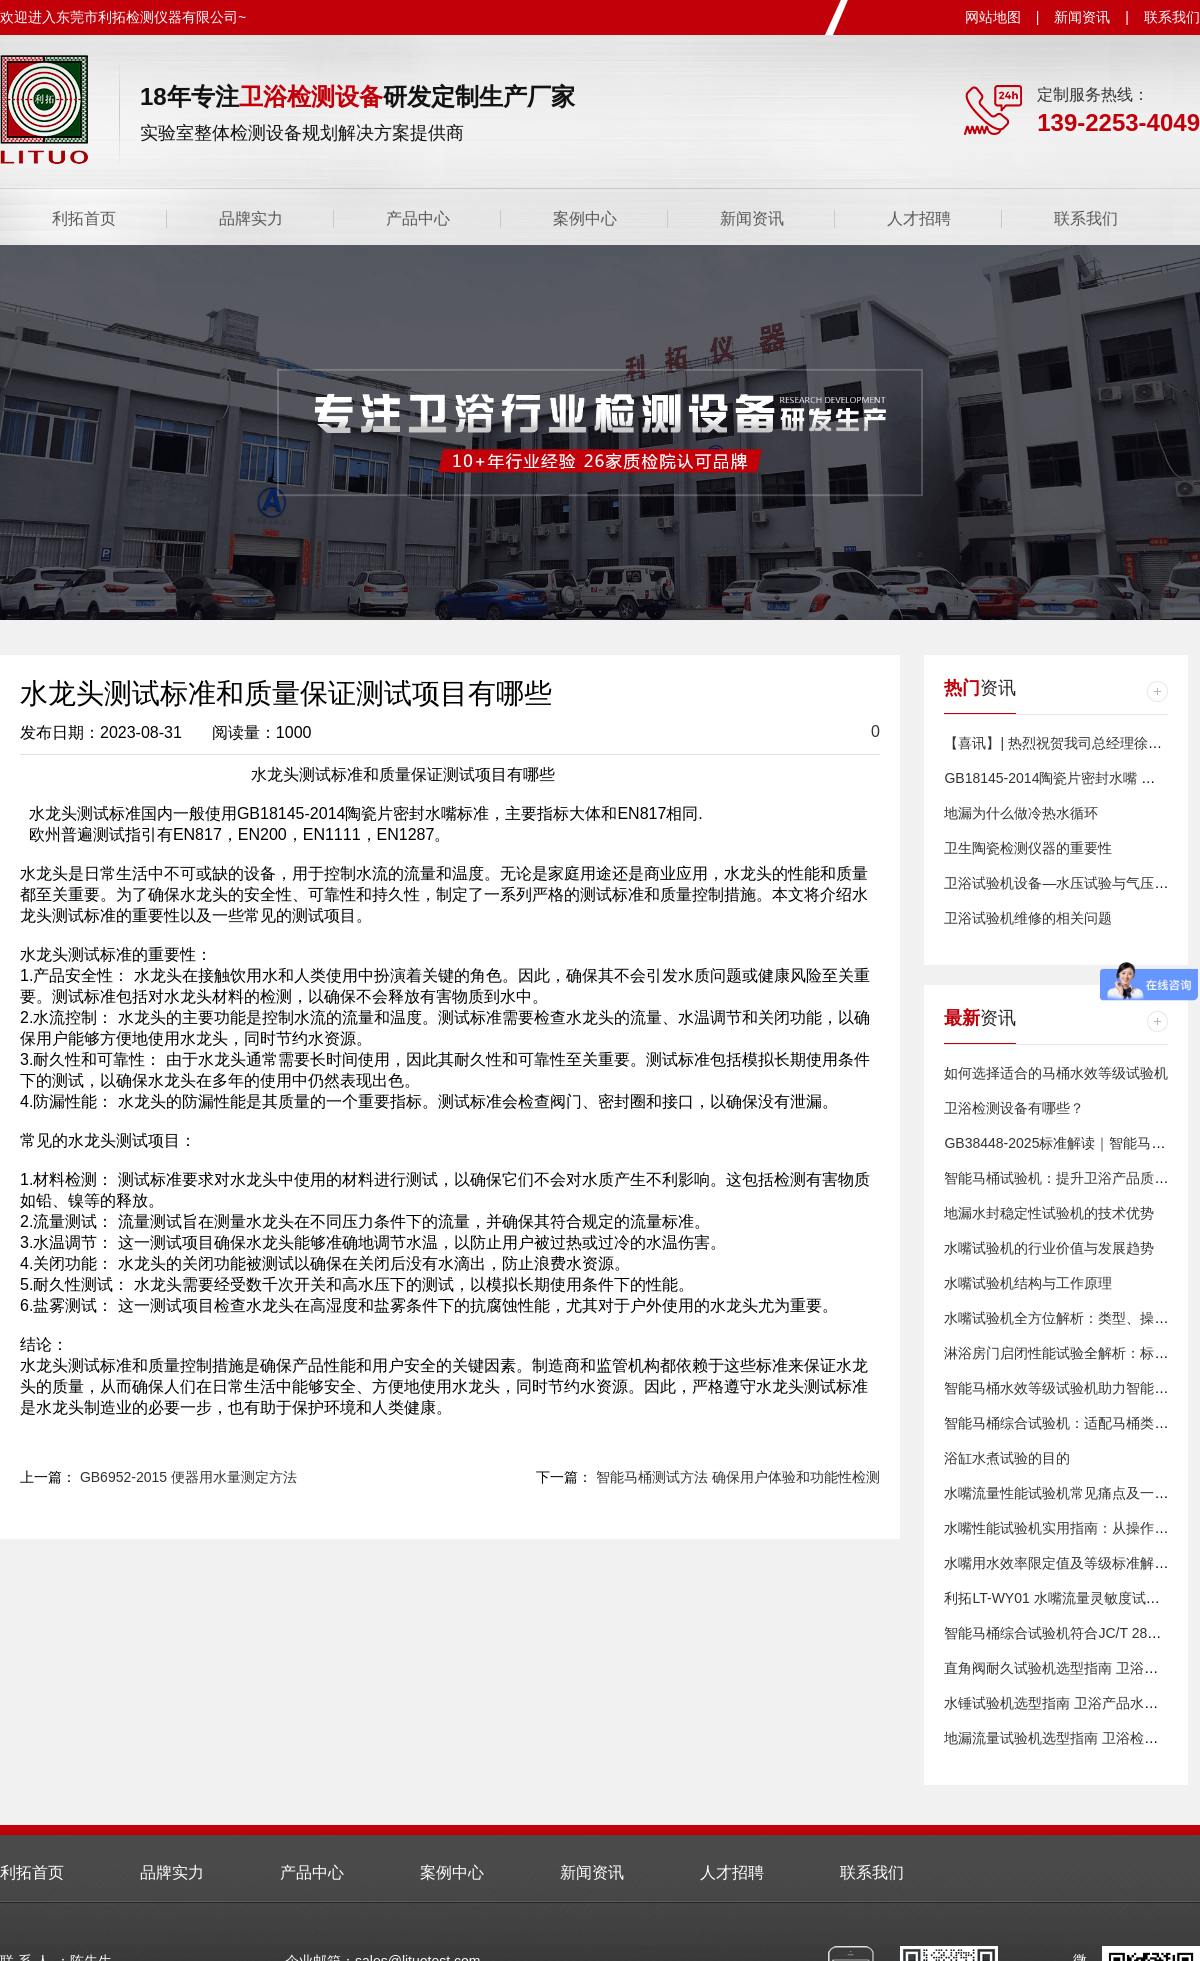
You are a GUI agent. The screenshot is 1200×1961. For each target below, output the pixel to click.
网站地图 (993, 17)
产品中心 (418, 218)
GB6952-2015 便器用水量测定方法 (188, 1477)
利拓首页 (84, 218)
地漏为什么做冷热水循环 (1021, 813)
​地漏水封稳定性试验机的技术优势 (1049, 1213)
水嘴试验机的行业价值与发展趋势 (1049, 1248)
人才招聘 (919, 218)
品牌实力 (251, 218)
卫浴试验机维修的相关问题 (1028, 918)
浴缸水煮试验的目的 (1007, 1458)
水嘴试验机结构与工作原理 (1028, 1283)
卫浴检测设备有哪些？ (1014, 1108)
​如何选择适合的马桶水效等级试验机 (1056, 1073)
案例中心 (585, 218)
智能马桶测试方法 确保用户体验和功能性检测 (738, 1477)
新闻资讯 (1082, 17)
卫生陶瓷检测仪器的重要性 (1028, 848)
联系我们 (1172, 17)
